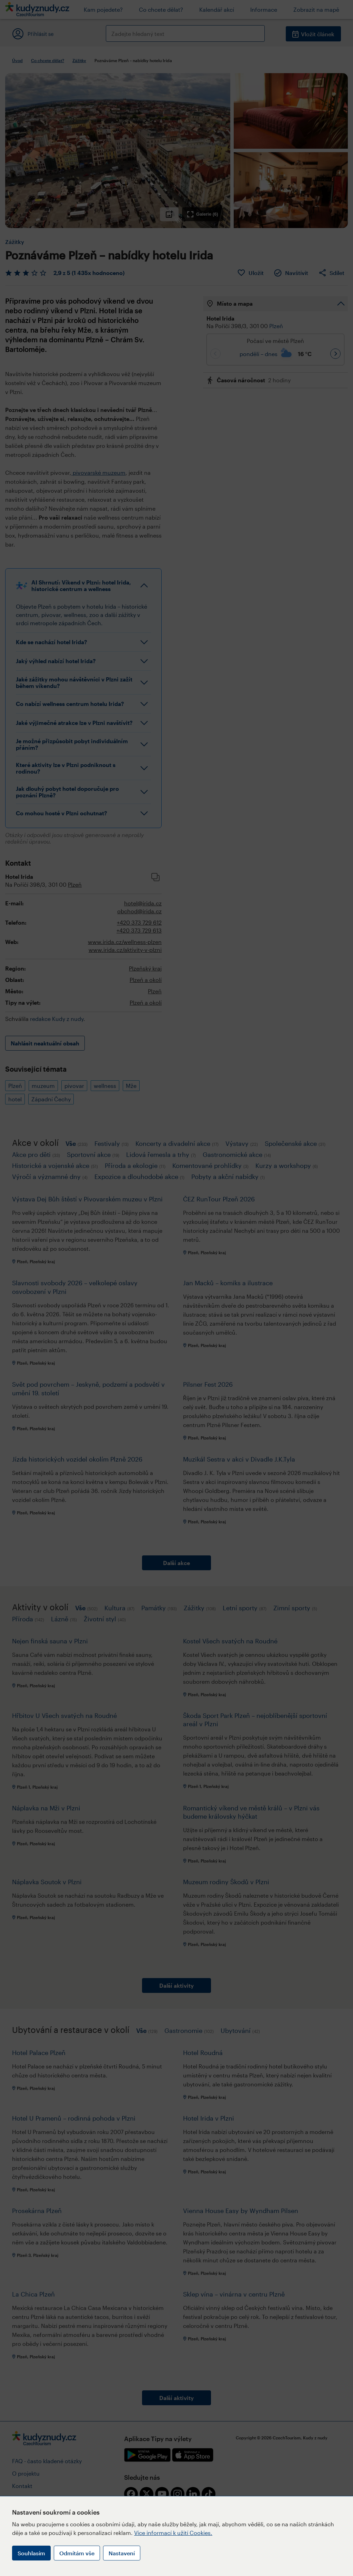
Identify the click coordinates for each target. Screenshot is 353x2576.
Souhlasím (31, 2553)
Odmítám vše (76, 2553)
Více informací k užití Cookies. (173, 2532)
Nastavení (122, 2553)
